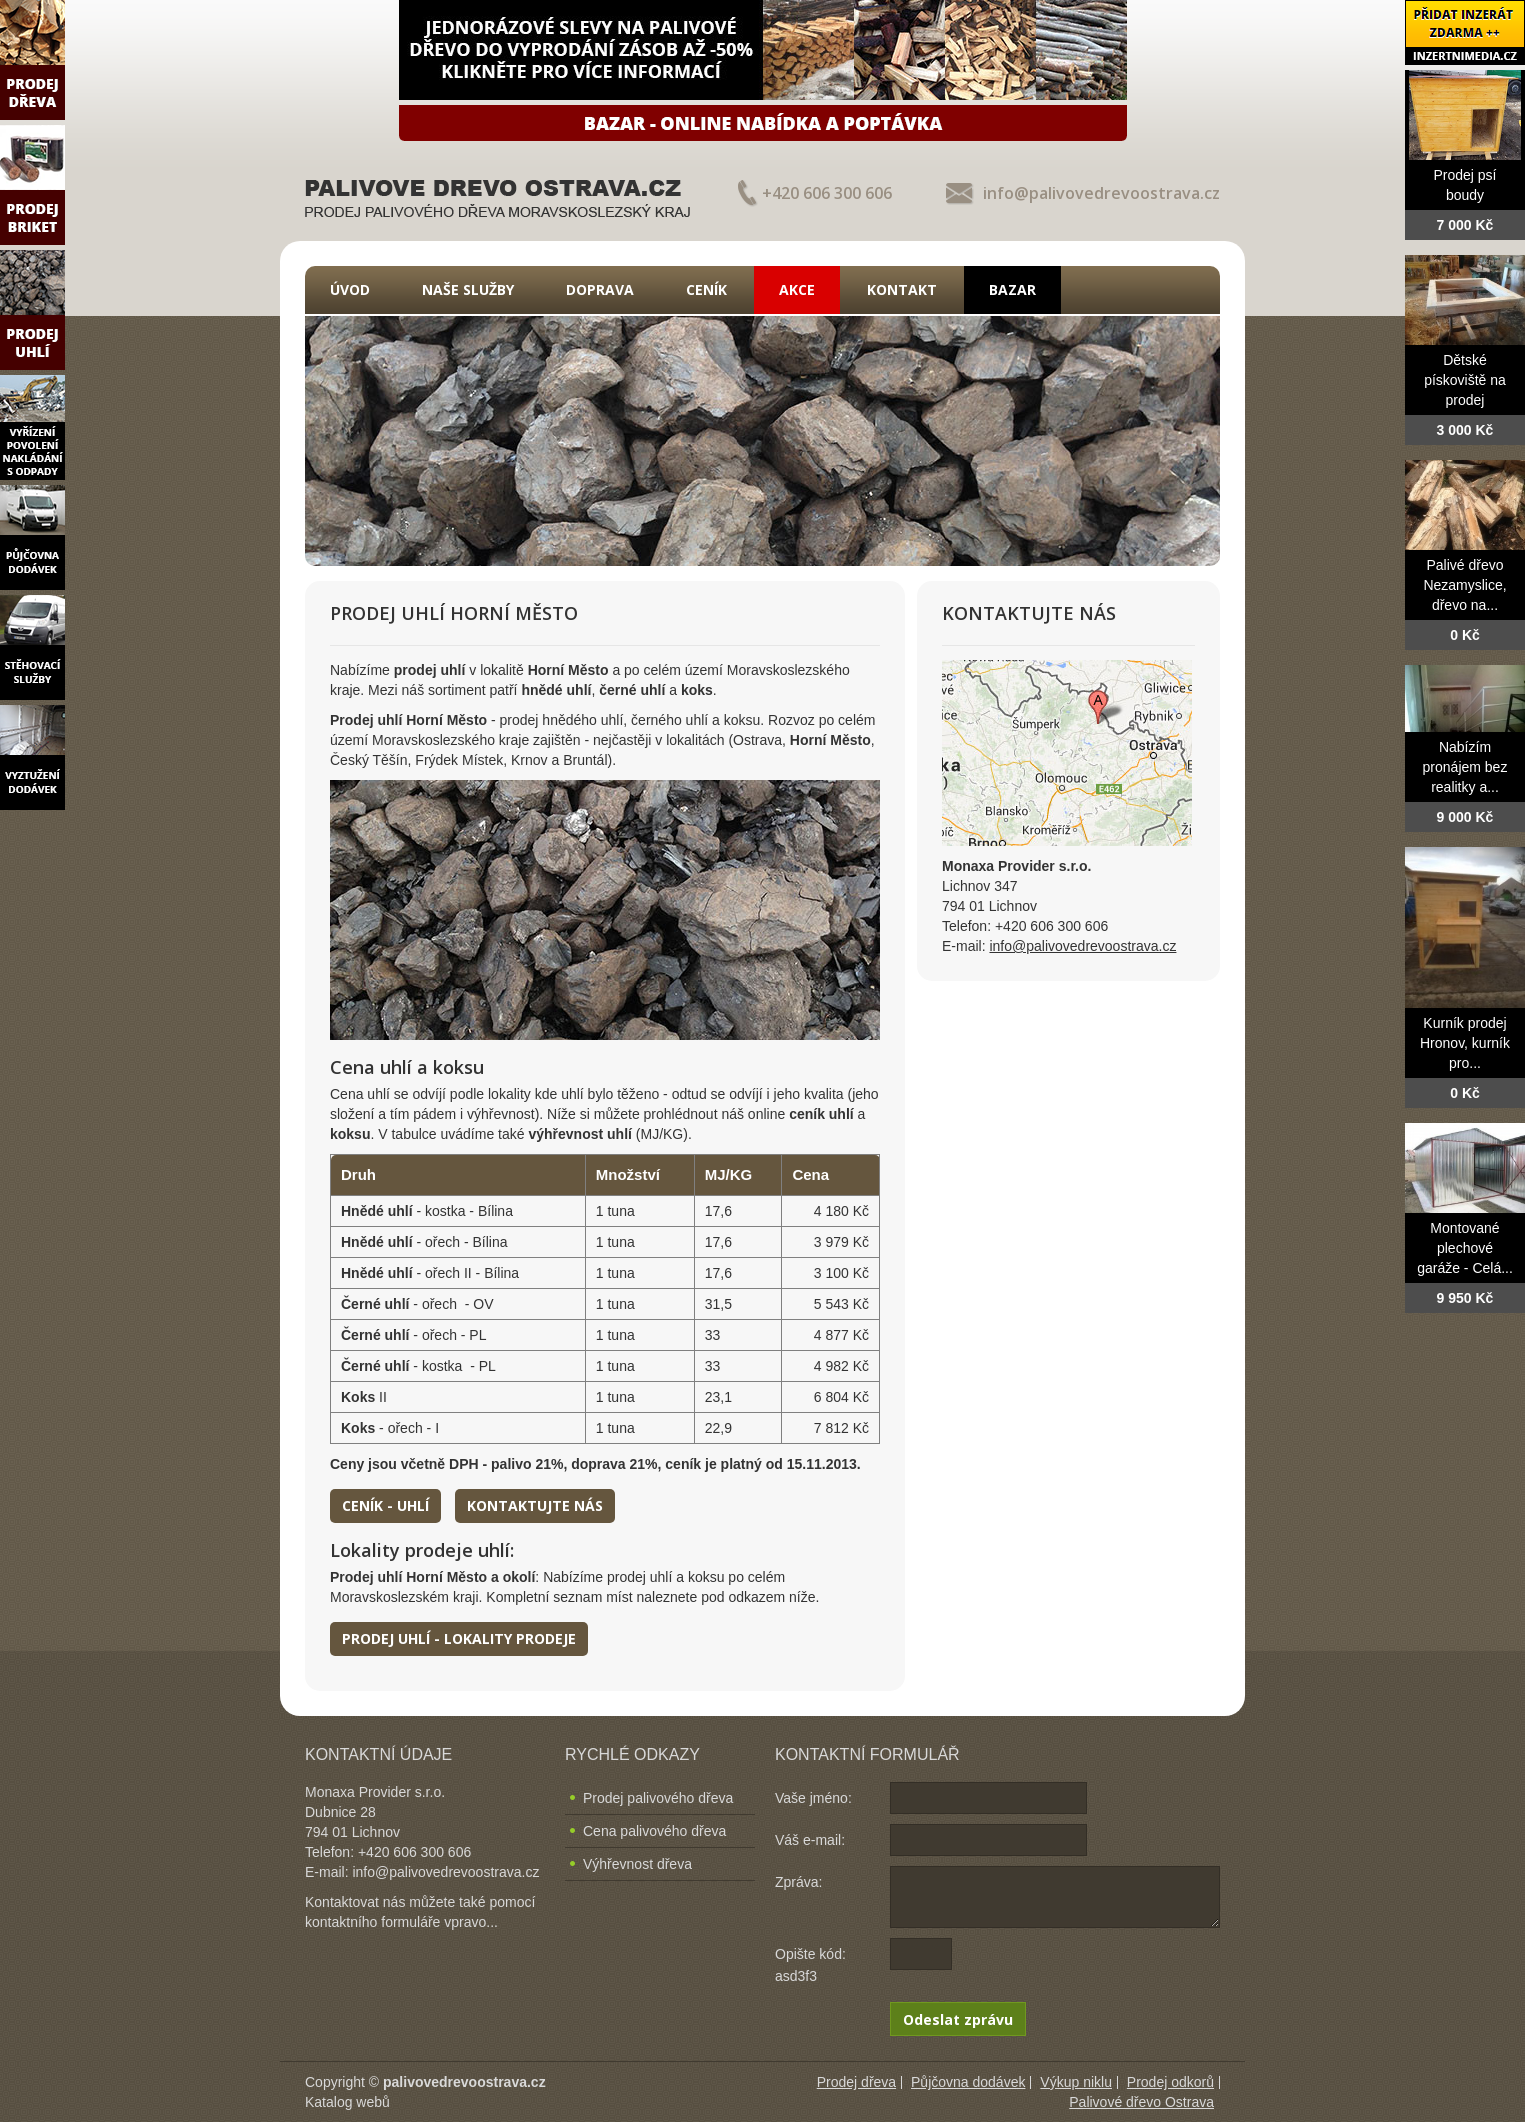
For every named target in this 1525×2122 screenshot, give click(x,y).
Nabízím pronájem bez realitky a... (1465, 767)
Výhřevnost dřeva (637, 1864)
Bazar (1012, 289)
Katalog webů (347, 2102)
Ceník (706, 289)
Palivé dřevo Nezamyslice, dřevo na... (1464, 585)
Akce (797, 289)
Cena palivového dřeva (654, 1831)
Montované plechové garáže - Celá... (1465, 1248)
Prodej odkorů (1170, 2082)
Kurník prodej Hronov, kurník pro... (1465, 1043)
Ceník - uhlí (385, 1505)
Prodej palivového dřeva (658, 1798)
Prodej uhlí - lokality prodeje (459, 1638)
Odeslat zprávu (958, 2019)
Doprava (600, 289)
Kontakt (902, 289)
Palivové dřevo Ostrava (1141, 2102)
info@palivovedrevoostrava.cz (1101, 193)
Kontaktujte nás (535, 1505)
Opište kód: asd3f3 (810, 1965)
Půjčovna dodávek (968, 2082)
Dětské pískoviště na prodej (1465, 380)
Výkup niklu (1076, 2082)
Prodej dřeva (856, 2082)
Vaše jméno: (813, 1798)
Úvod (350, 289)
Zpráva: (798, 1882)
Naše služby (468, 289)
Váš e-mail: (810, 1840)
